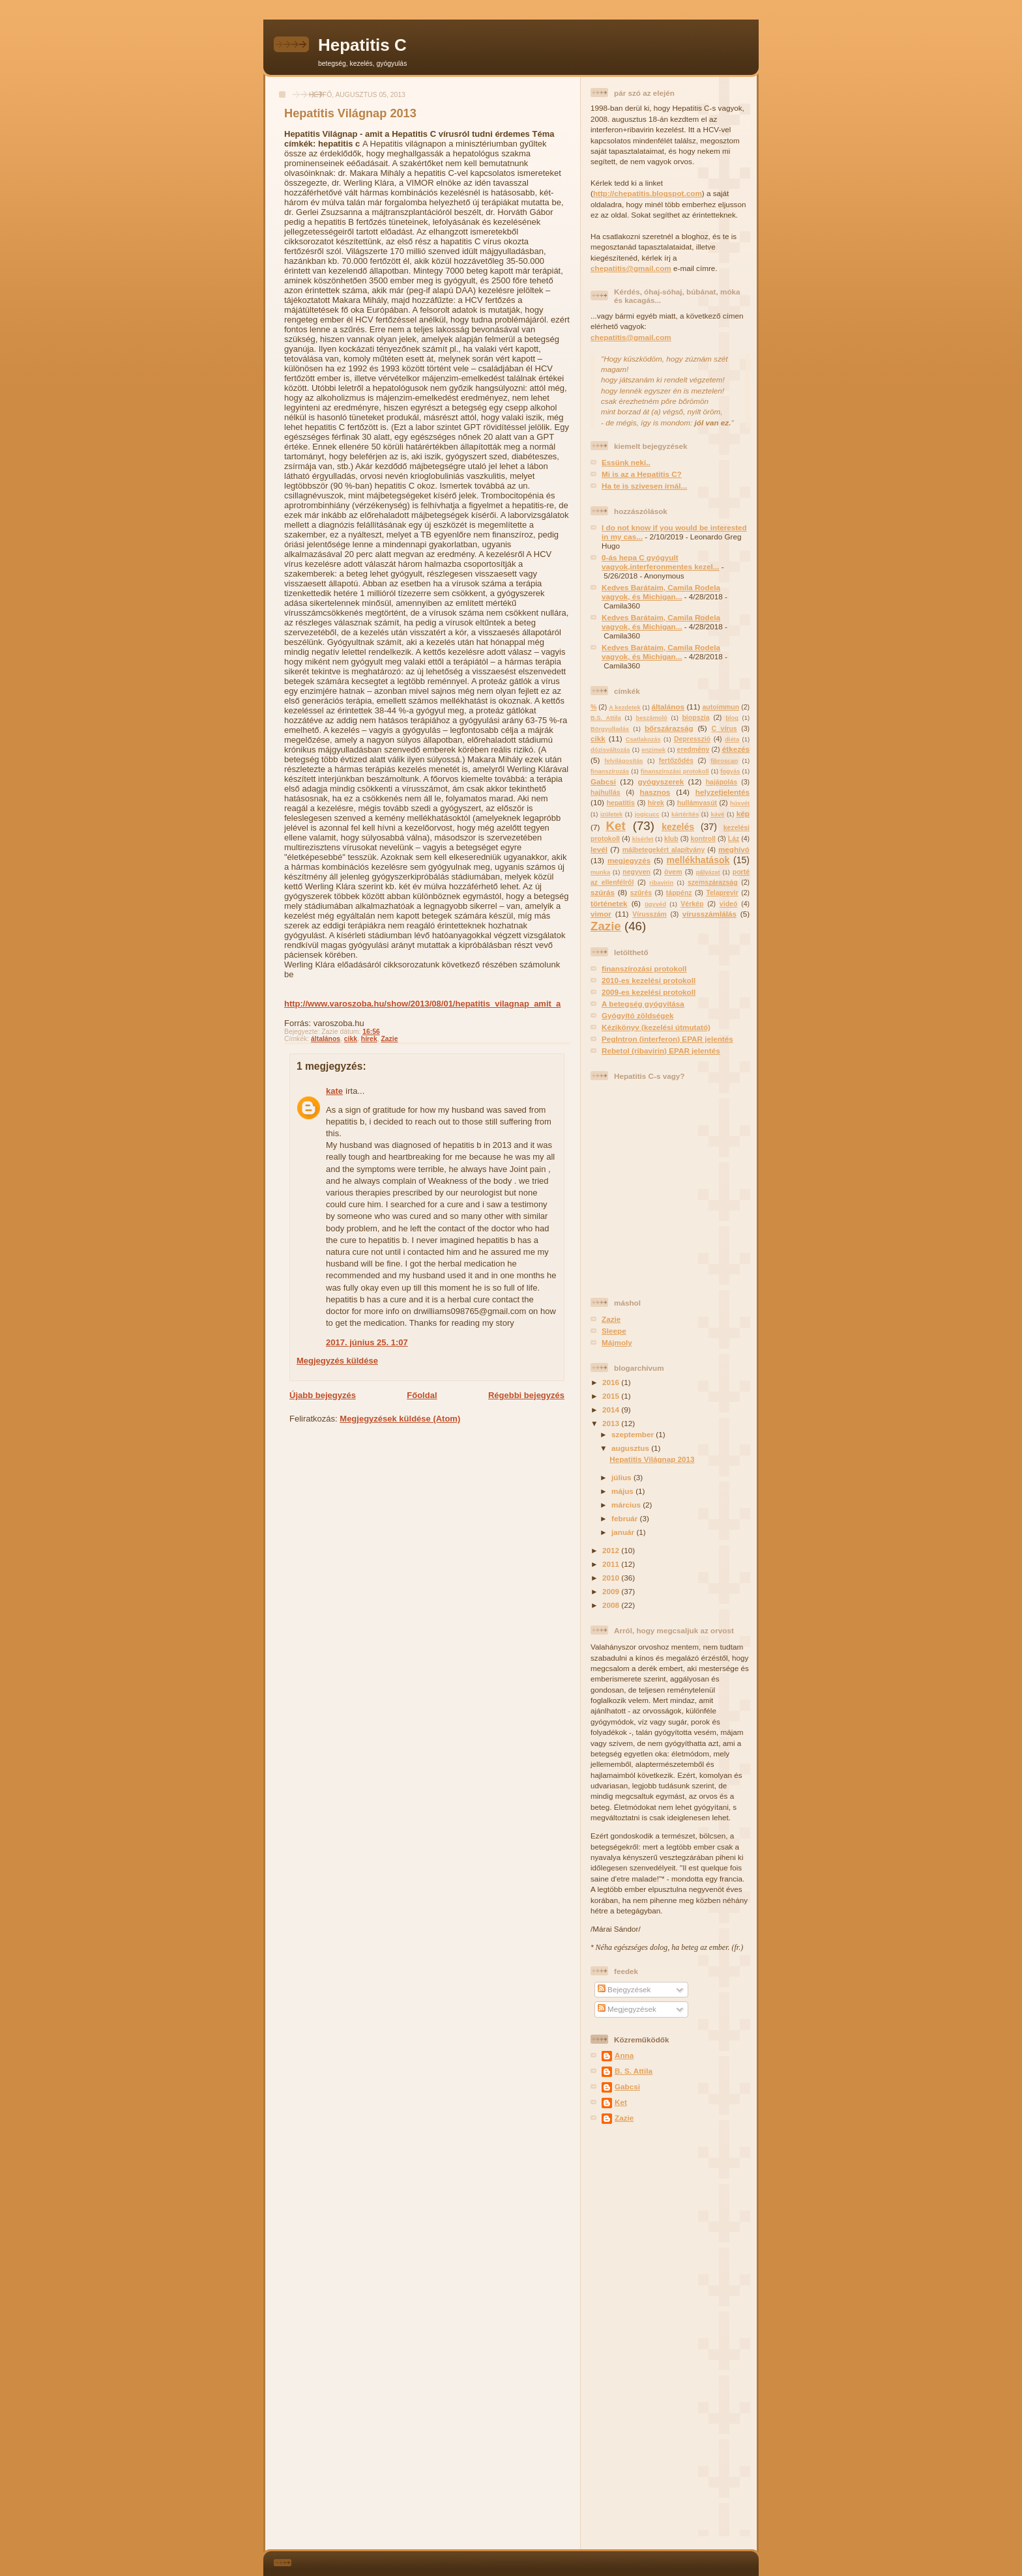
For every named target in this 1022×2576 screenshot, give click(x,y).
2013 (611, 1423)
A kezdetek (625, 707)
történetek (609, 903)
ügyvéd (655, 904)
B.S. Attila (606, 718)
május (623, 1491)
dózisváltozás (610, 750)
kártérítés (685, 814)
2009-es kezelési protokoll (648, 992)
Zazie (389, 1038)
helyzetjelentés (722, 792)
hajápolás (722, 782)
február (625, 1518)
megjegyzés (628, 860)
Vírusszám (649, 914)
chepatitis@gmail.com (631, 268)
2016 (611, 1382)
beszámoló (651, 718)
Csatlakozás (643, 739)
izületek (611, 814)
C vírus (724, 728)
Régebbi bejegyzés (526, 1395)
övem (673, 872)
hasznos (655, 792)
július (622, 1477)
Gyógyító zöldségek (637, 1015)
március (627, 1504)
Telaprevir (722, 892)
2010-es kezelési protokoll (648, 980)
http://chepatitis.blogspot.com (647, 193)
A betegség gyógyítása (643, 1003)
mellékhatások (698, 860)
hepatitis (621, 803)
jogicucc (647, 814)
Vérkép (691, 904)
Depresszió (692, 739)
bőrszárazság (669, 728)
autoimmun (721, 707)
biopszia (695, 717)
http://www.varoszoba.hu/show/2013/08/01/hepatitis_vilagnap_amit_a (422, 1004)
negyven (636, 872)
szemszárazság (713, 882)
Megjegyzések (627, 2009)
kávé (718, 814)
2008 (611, 1605)
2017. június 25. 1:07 (367, 1342)
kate (334, 1091)
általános (325, 1038)
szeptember (633, 1434)
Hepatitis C (362, 45)
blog (731, 718)
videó (728, 904)
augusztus (631, 1448)
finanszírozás (610, 771)
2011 (611, 1564)
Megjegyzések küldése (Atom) (400, 1419)
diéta (732, 739)
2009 (611, 1591)
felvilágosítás (623, 761)
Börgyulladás (610, 729)
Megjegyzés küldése (337, 1361)
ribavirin (661, 883)
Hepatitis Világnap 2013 (350, 113)
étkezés (736, 749)
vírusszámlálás (709, 913)
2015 (611, 1396)
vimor (601, 913)
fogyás (730, 771)
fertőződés (676, 760)
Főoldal (422, 1395)
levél (599, 849)
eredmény (693, 749)
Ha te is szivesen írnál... (644, 485)
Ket (615, 826)
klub (671, 838)
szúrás (603, 892)
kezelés (678, 827)
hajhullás (605, 792)
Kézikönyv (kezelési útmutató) (656, 1027)
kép (743, 813)
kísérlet (643, 839)
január (623, 1532)
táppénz (679, 892)
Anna (624, 2055)
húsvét (740, 803)
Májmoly (617, 1342)
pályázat (708, 872)
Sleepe (614, 1330)
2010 (611, 1577)
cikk (350, 1038)
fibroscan (724, 761)
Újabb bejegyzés (322, 1395)
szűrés (641, 892)
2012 (611, 1550)
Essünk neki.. (626, 462)
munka (600, 872)
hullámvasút (697, 803)
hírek (369, 1038)
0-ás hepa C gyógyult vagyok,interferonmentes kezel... (661, 562)
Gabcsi (603, 781)
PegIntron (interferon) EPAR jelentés (667, 1039)
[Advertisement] (630, 2337)
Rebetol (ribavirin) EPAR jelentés (661, 1050)
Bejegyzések (624, 1989)
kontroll (703, 838)
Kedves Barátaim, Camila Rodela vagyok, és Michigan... (661, 592)
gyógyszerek (660, 781)
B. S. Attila (633, 2071)
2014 (611, 1409)
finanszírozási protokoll (675, 771)
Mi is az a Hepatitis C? (642, 474)
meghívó (734, 849)
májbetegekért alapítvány (663, 849)
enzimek (653, 750)
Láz (734, 838)
